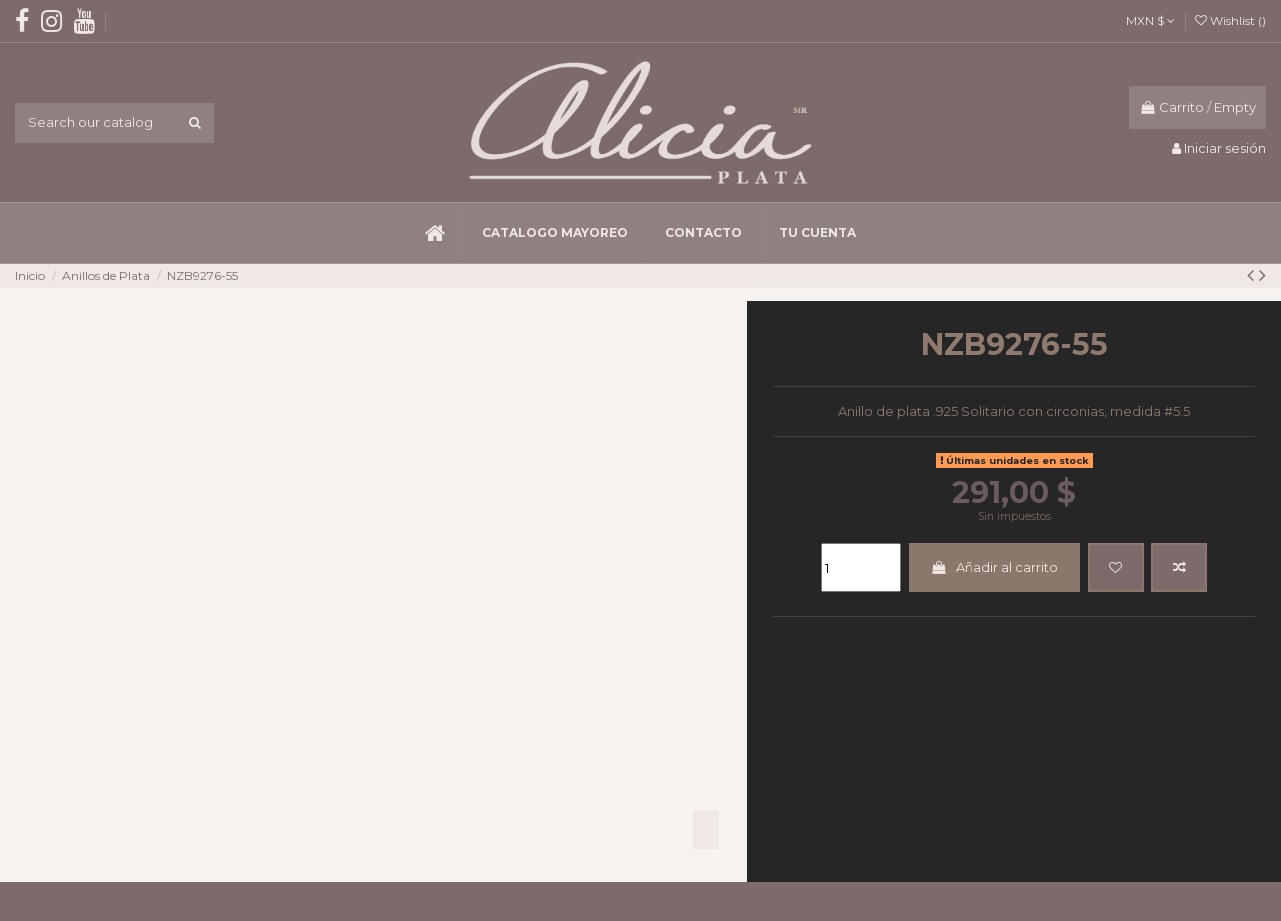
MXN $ (1150, 20)
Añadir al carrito (994, 567)
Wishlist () (1230, 20)
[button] (554, 233)
